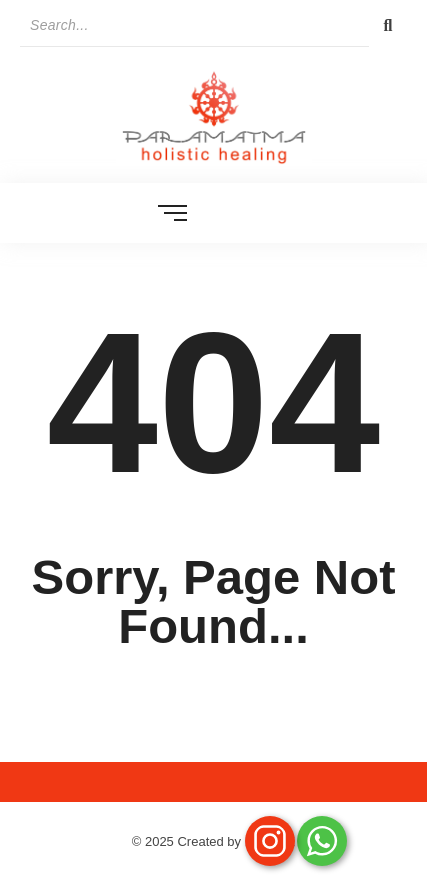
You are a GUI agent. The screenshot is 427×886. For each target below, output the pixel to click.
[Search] (194, 26)
